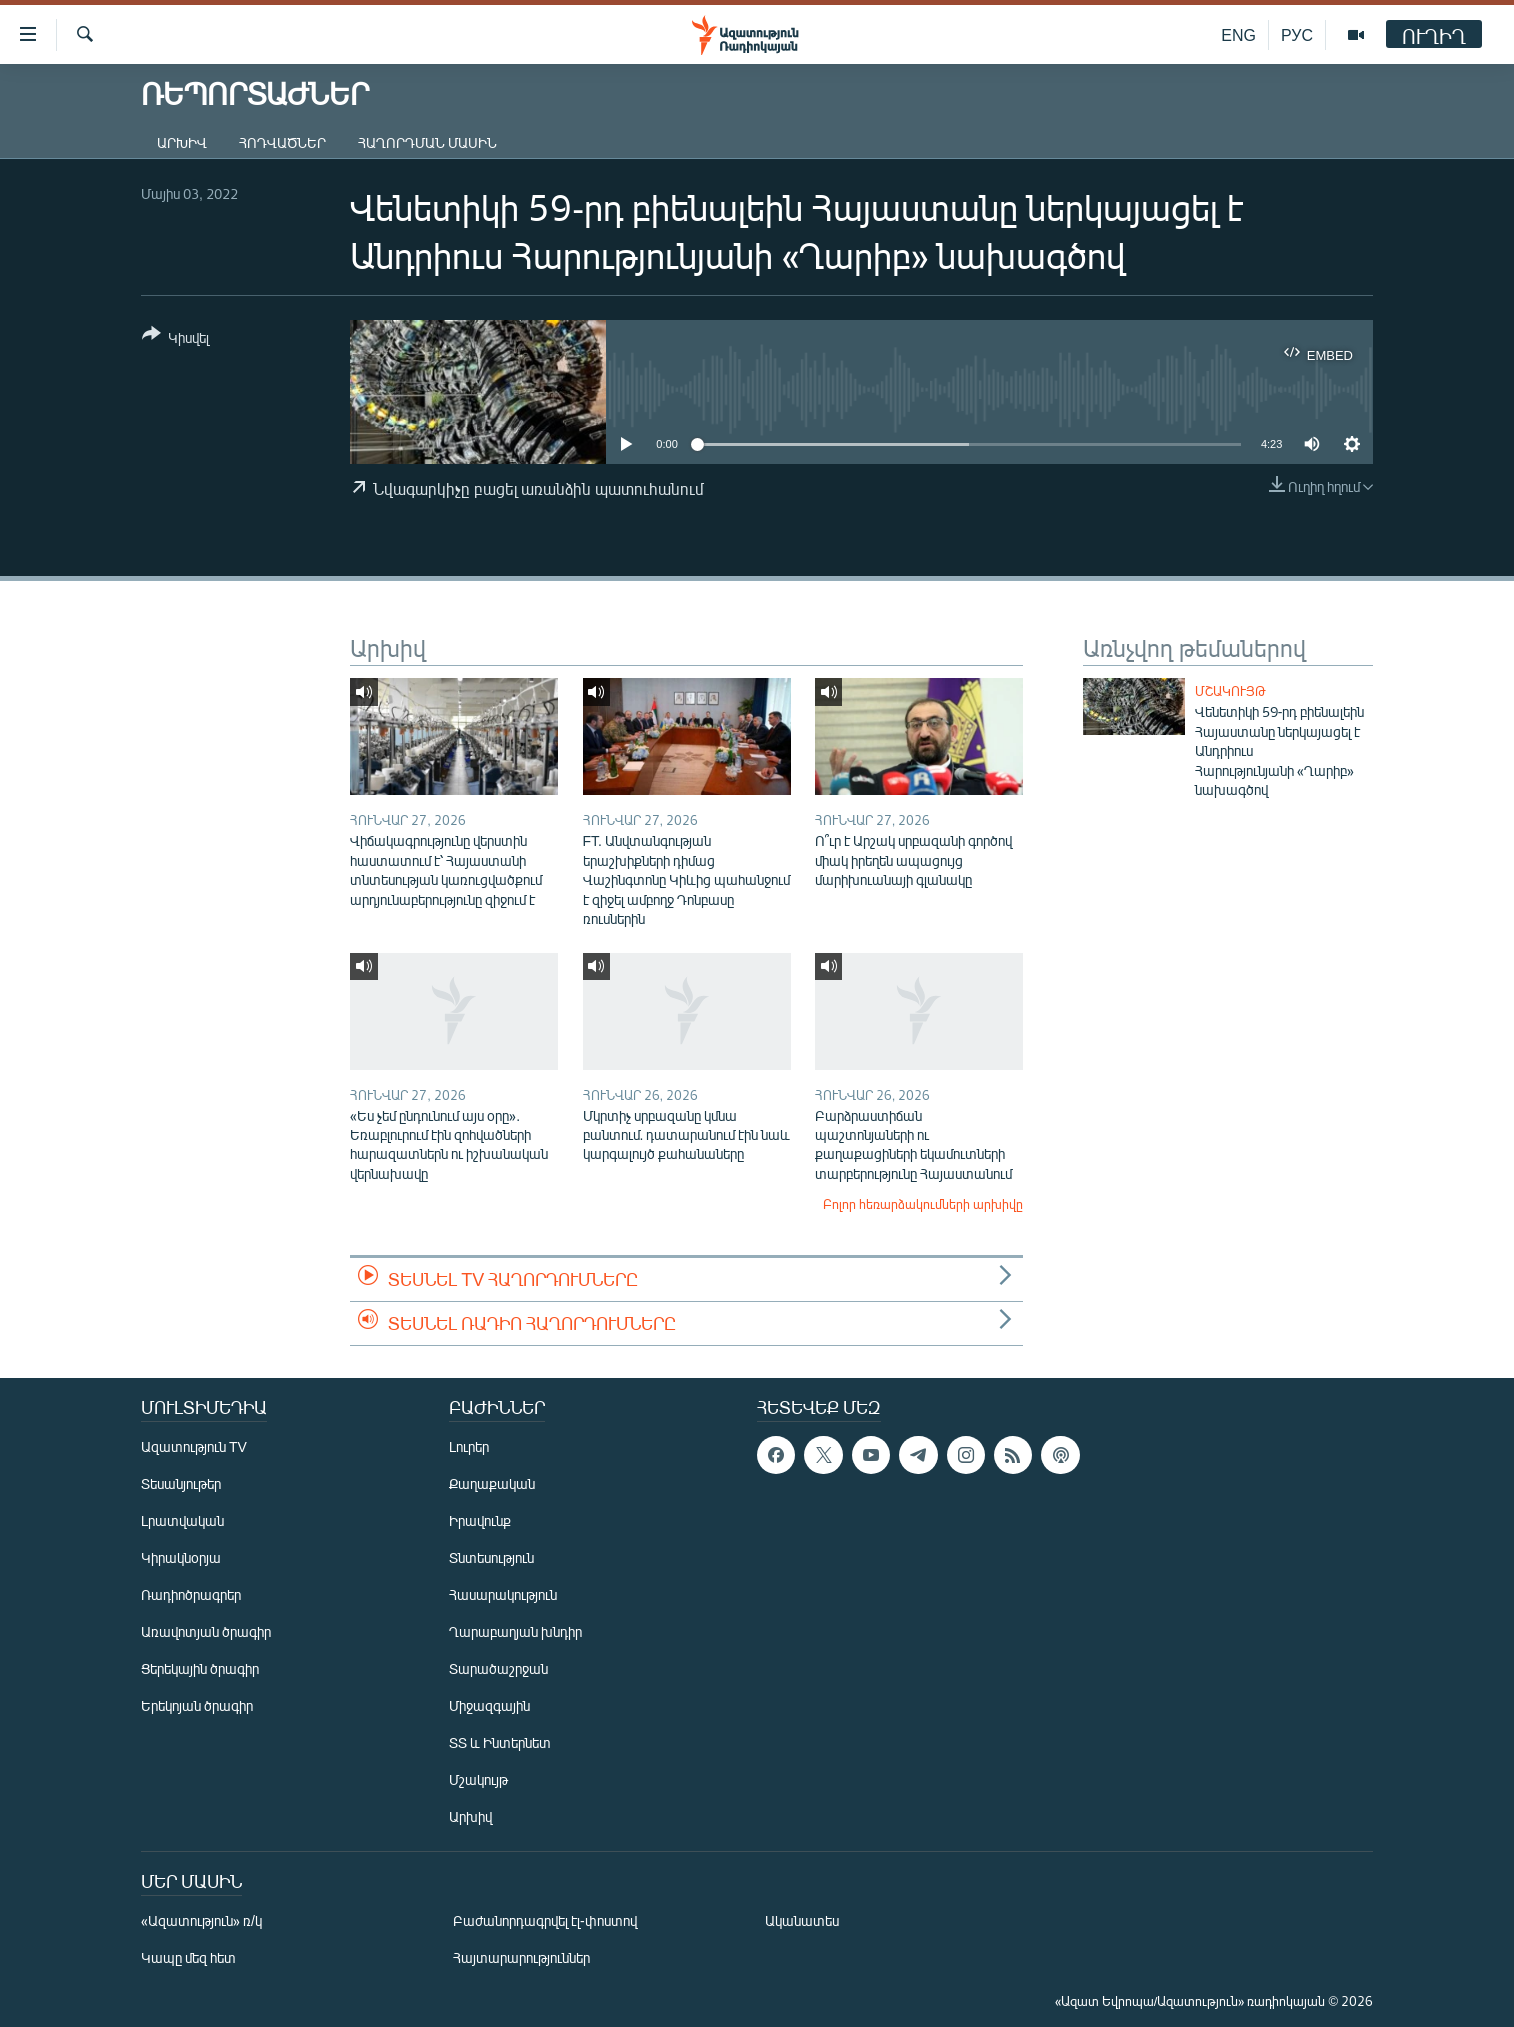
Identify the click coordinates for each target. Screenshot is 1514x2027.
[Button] (175, 339)
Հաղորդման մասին (427, 142)
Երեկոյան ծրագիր (197, 1705)
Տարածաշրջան (498, 1668)
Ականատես (802, 1920)
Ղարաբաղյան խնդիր (515, 1631)
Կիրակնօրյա (181, 1557)
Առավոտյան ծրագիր (206, 1631)
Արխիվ (182, 142)
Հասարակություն (503, 1594)
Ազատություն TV (194, 1446)
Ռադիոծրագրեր (191, 1594)
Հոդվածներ (282, 142)
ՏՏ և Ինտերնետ (500, 1742)
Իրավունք (480, 1520)
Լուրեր (469, 1446)
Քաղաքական (492, 1483)
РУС (1297, 34)
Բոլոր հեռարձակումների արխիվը (923, 1204)
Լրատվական (182, 1520)
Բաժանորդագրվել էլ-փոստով (545, 1920)
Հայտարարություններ (521, 1957)
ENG (1238, 34)
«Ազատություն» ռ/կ (201, 1920)
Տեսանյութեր (181, 1483)
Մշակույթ (1230, 691)
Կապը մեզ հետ (188, 1957)
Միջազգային (489, 1705)
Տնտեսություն (491, 1557)
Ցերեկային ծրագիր (200, 1668)
